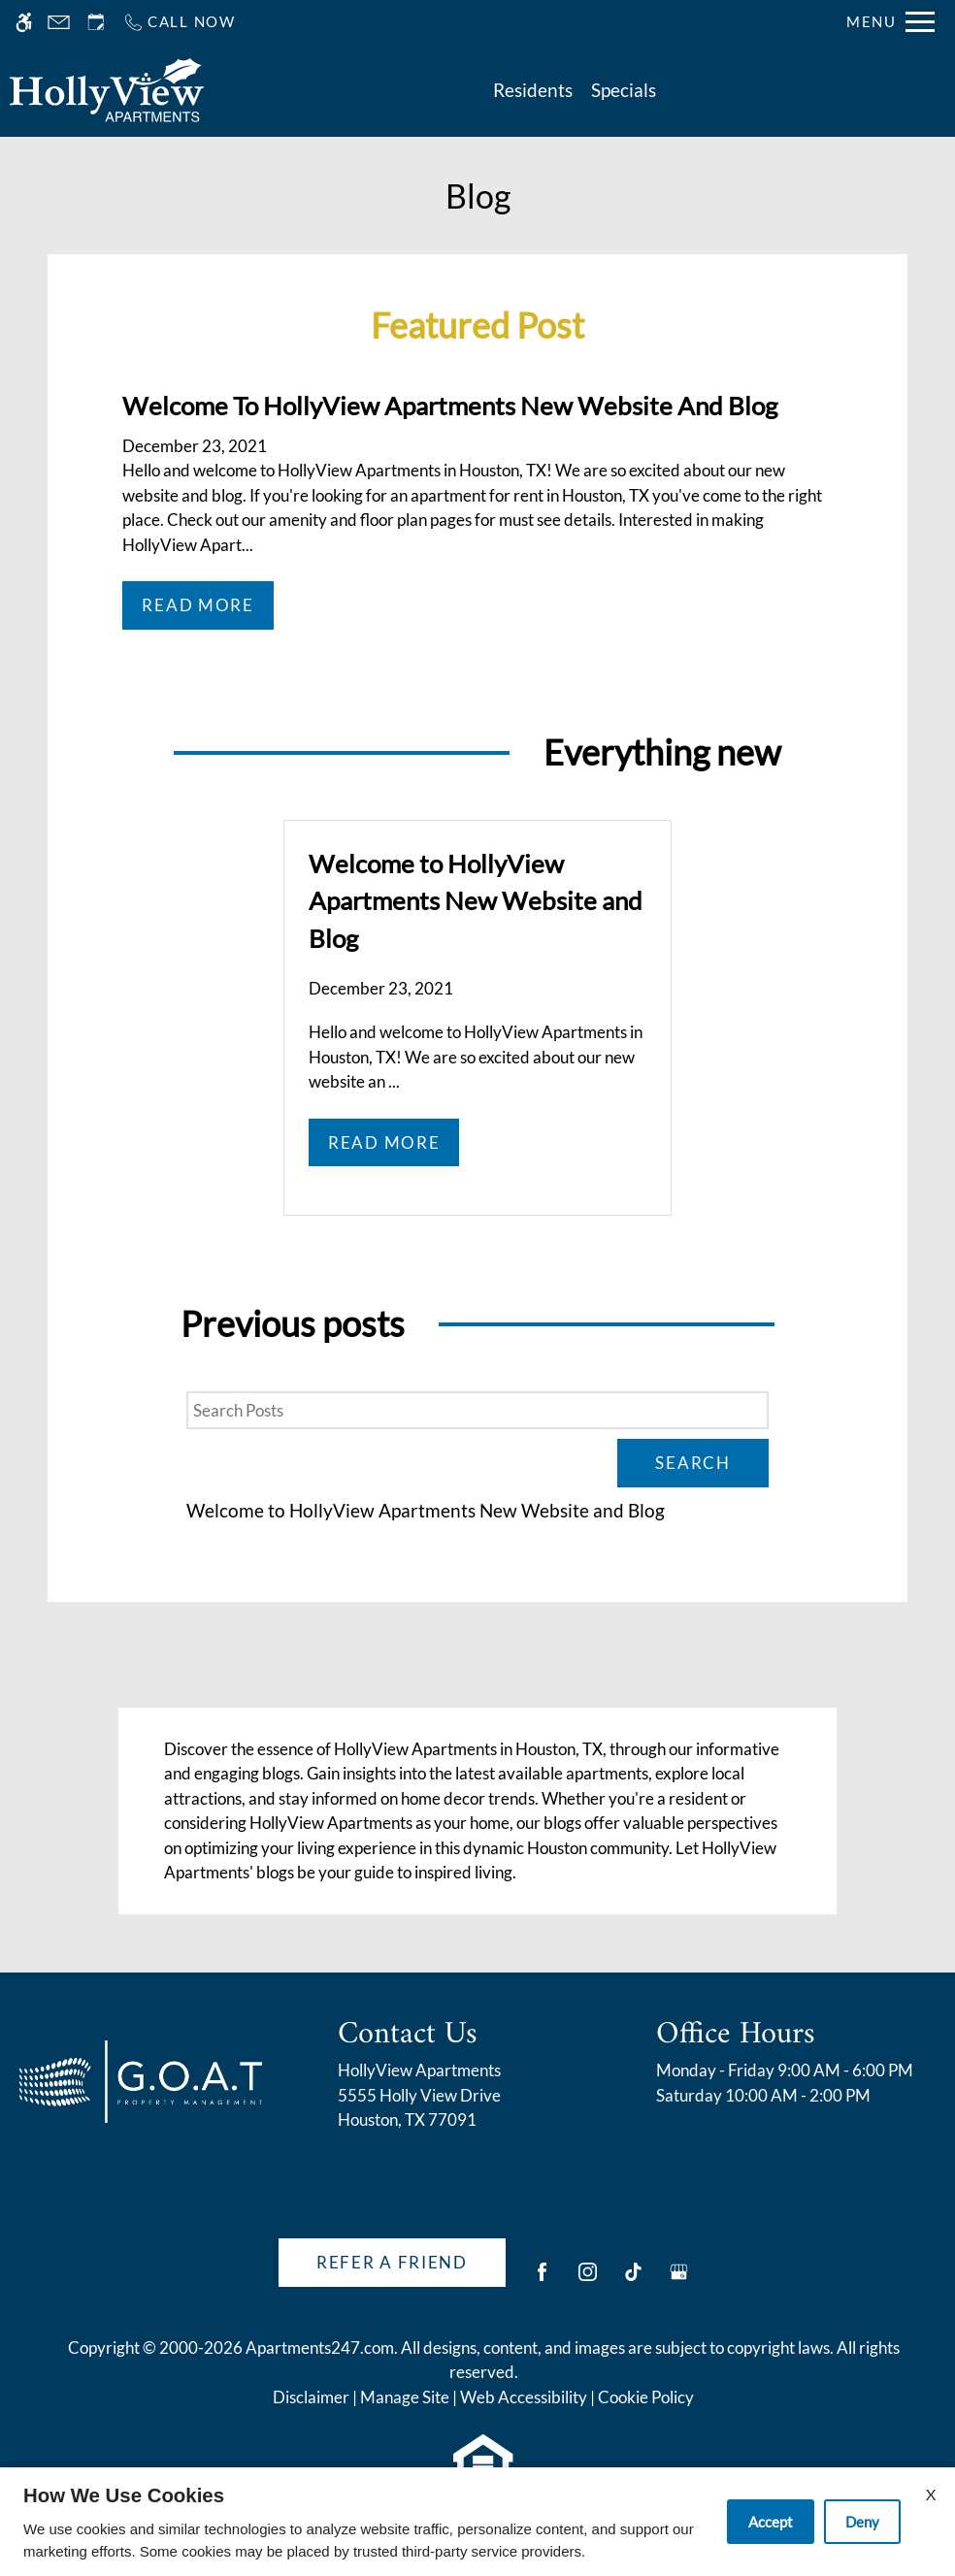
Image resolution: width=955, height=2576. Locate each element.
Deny (862, 2521)
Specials (623, 90)
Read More (197, 605)
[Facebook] (542, 2280)
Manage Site (404, 2397)
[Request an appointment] (96, 22)
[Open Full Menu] (890, 22)
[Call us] (179, 22)
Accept (770, 2521)
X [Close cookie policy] (931, 2494)
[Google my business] (679, 2280)
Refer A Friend (392, 2262)
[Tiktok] (633, 2280)
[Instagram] (588, 2280)
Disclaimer (311, 2397)
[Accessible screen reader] (24, 22)
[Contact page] (59, 22)
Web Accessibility (523, 2397)
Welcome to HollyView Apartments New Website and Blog (425, 1510)
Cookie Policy (646, 2397)
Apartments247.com (320, 2347)
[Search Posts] (477, 1410)
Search (692, 1462)
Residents (533, 90)
